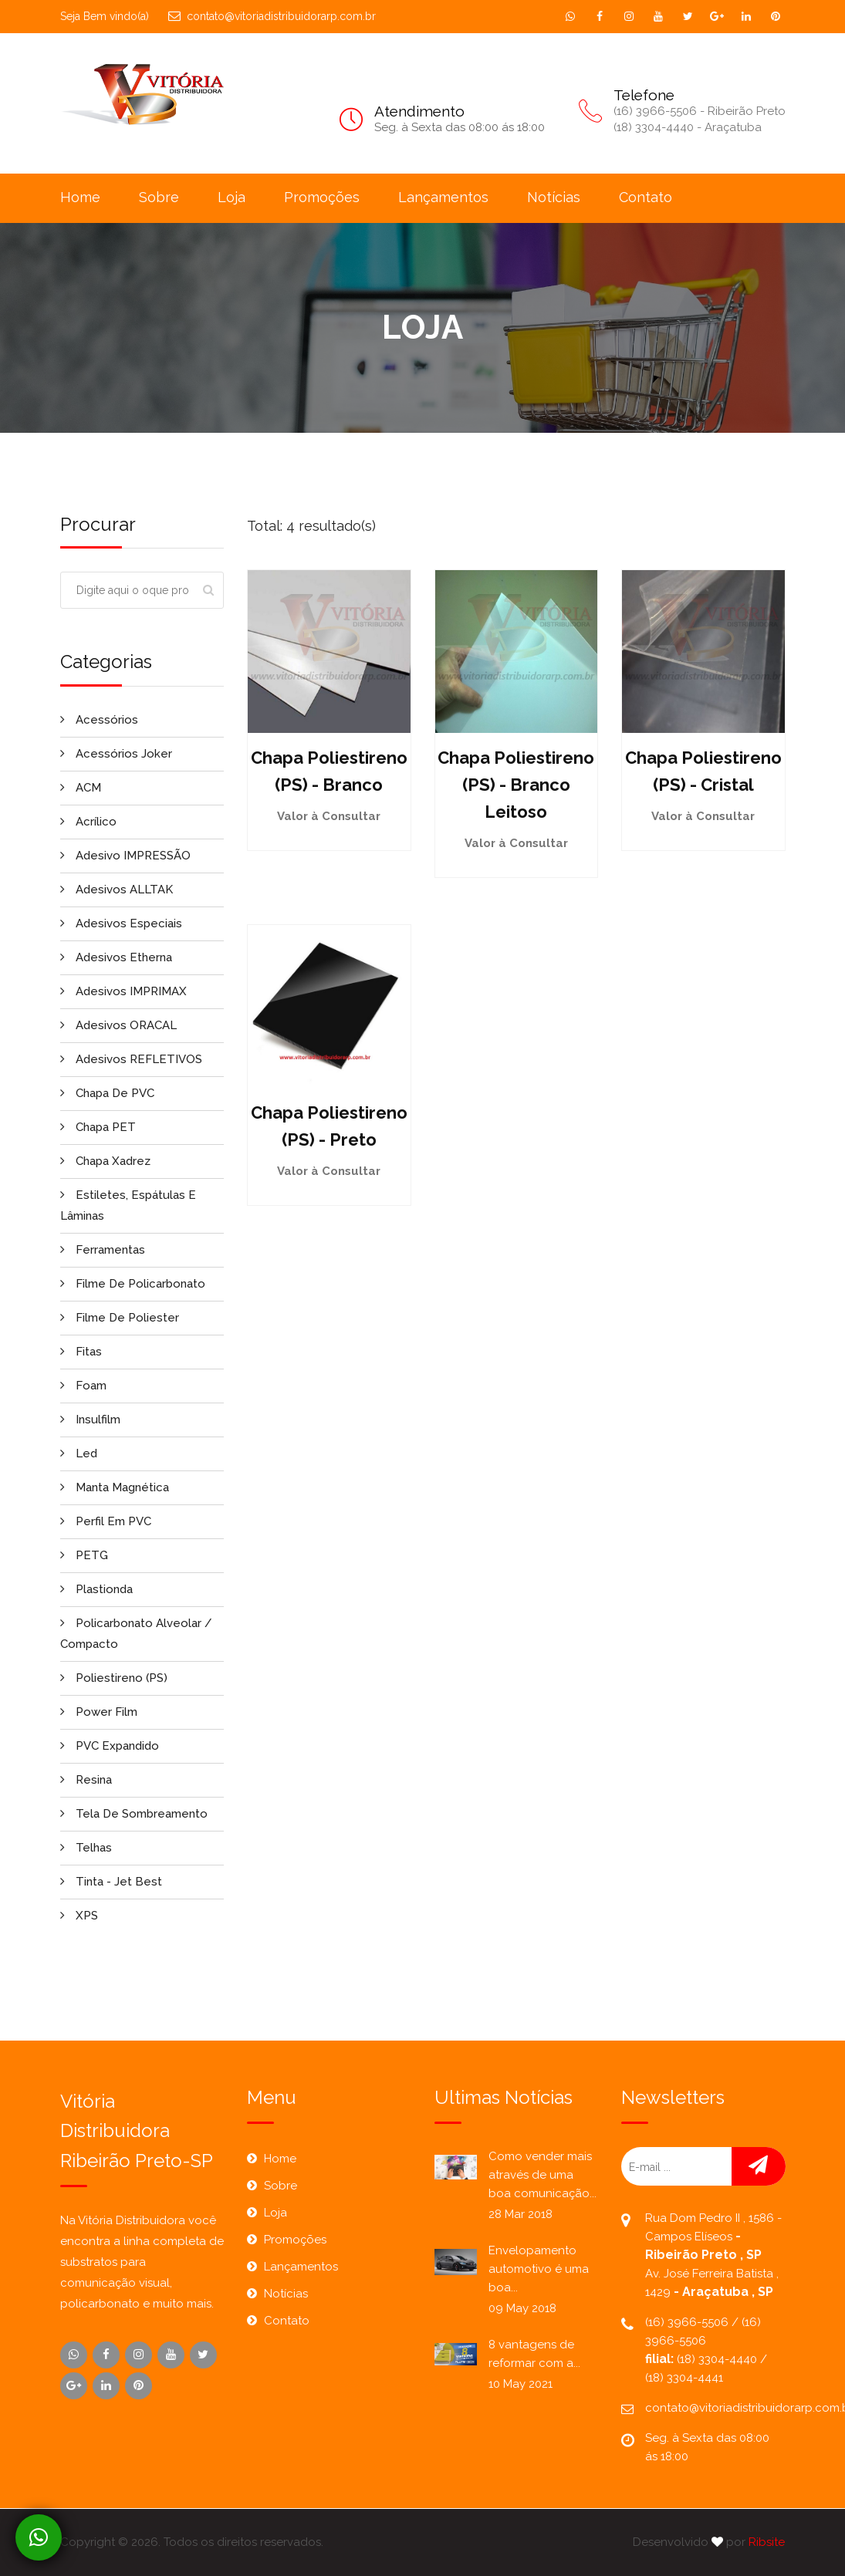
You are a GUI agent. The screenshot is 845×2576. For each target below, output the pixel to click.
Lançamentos (443, 197)
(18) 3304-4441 (684, 2378)
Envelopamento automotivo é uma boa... (538, 2268)
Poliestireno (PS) (113, 1678)
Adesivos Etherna (116, 957)
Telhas (86, 1848)
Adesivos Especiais (121, 923)
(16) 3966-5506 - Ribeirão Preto (699, 111)
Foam (83, 1386)
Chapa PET (98, 1127)
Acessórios (99, 720)
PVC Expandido (109, 1746)
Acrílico (88, 822)
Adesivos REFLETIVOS (131, 1059)
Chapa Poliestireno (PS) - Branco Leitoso (516, 785)
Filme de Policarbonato (132, 1284)
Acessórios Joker (116, 754)
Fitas (81, 1352)
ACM (80, 788)
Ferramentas (102, 1250)
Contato (645, 197)
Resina (86, 1780)
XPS (79, 1916)
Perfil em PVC (105, 1521)
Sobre (159, 197)
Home (80, 197)
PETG (84, 1555)
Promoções (322, 197)
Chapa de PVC (107, 1093)
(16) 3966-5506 (688, 2322)
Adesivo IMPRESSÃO (125, 856)
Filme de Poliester (119, 1318)
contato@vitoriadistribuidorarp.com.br (272, 16)
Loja (231, 197)
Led (78, 1453)
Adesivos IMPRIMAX (123, 991)
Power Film (98, 1712)
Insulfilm (90, 1419)
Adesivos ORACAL (118, 1025)
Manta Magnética (114, 1487)
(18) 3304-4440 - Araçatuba (687, 127)
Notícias (553, 197)
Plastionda (96, 1589)
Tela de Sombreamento (134, 1814)
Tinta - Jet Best (111, 1882)
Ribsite (767, 2542)
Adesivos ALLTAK (116, 889)
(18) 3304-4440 (718, 2359)
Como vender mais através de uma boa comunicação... (542, 2174)
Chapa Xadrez (105, 1161)
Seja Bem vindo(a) (104, 16)
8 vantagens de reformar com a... (534, 2354)
